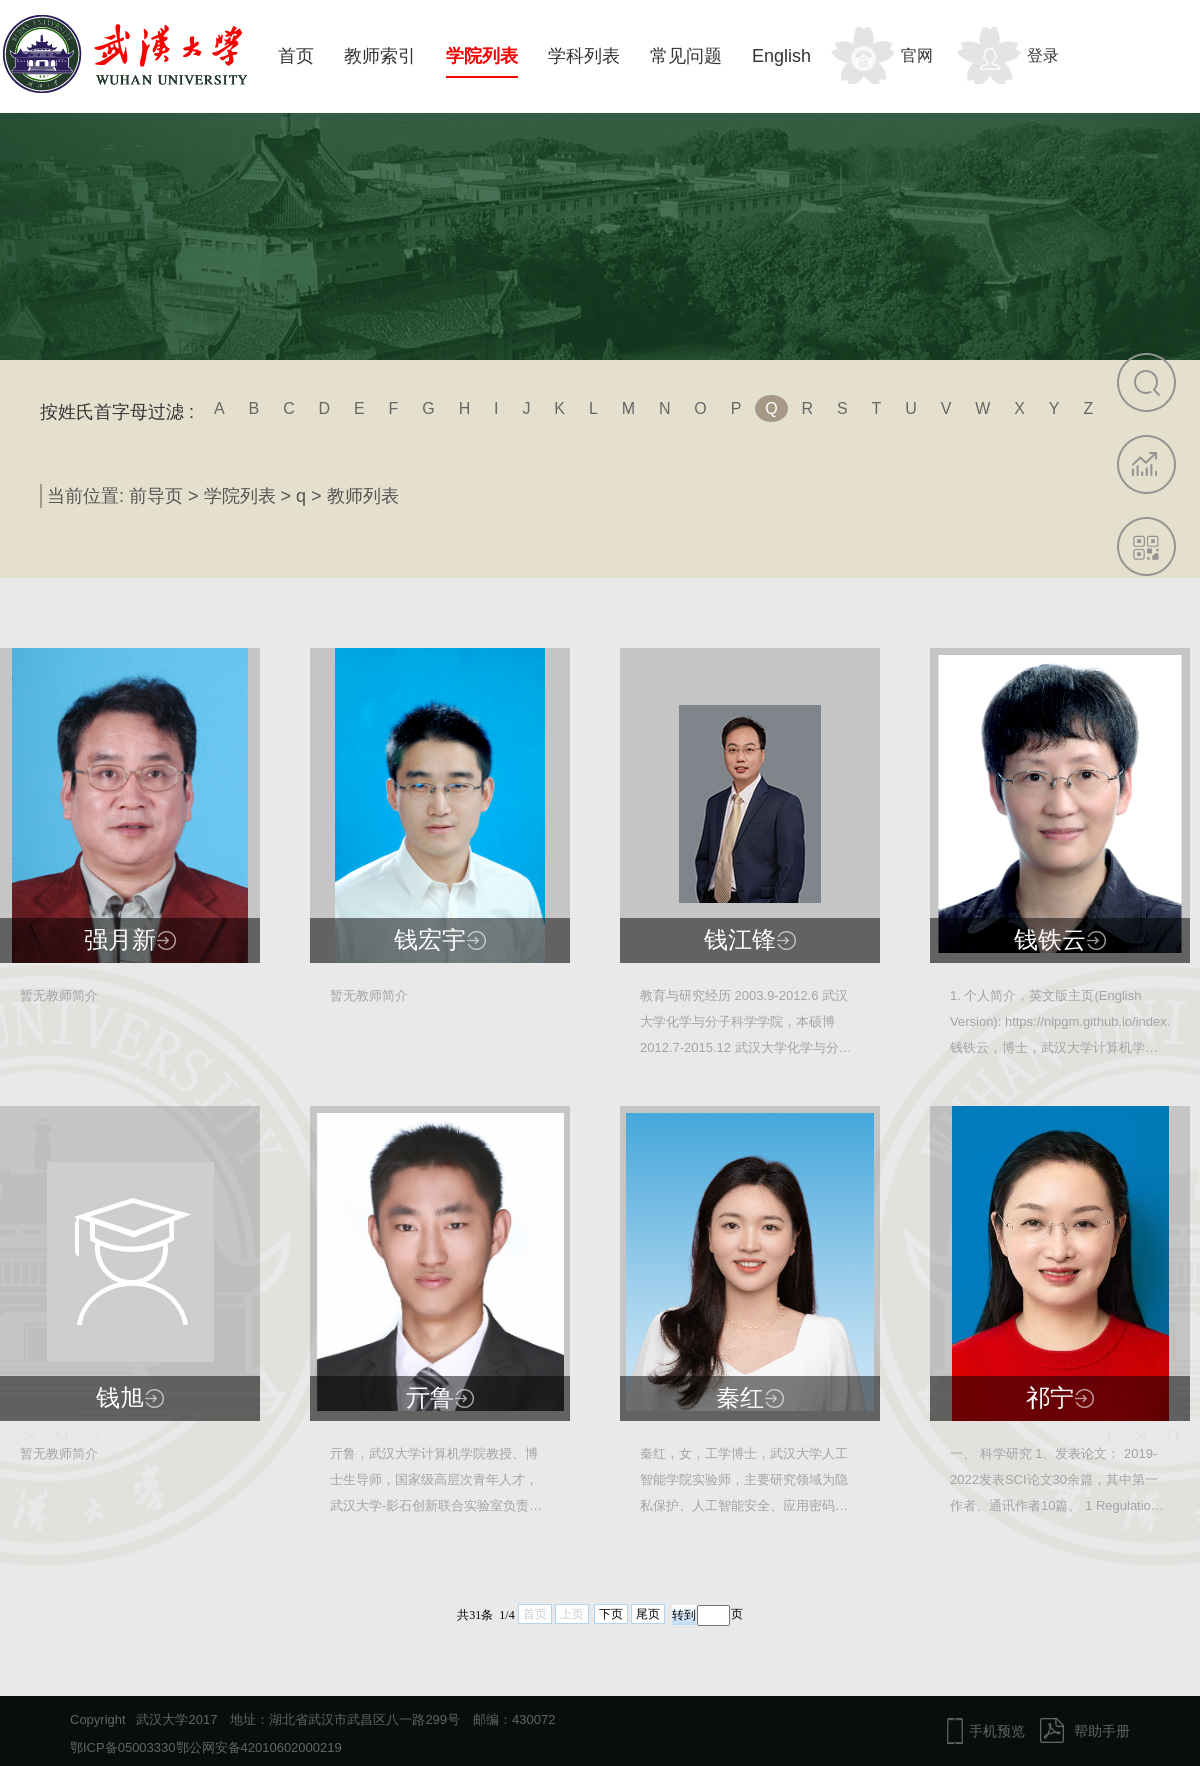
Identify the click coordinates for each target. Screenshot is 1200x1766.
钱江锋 (740, 940)
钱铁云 (1050, 940)
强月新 (120, 940)
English (781, 56)
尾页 (648, 1614)
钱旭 (120, 1398)
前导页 (156, 496)
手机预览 (997, 1731)
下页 (611, 1614)
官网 (917, 55)
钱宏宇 (430, 940)
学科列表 (584, 56)
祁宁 (1050, 1398)
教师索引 (380, 56)
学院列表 (482, 56)
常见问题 (686, 56)
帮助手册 (1102, 1731)
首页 (296, 56)
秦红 (740, 1398)
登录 (1043, 55)
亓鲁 (430, 1398)
